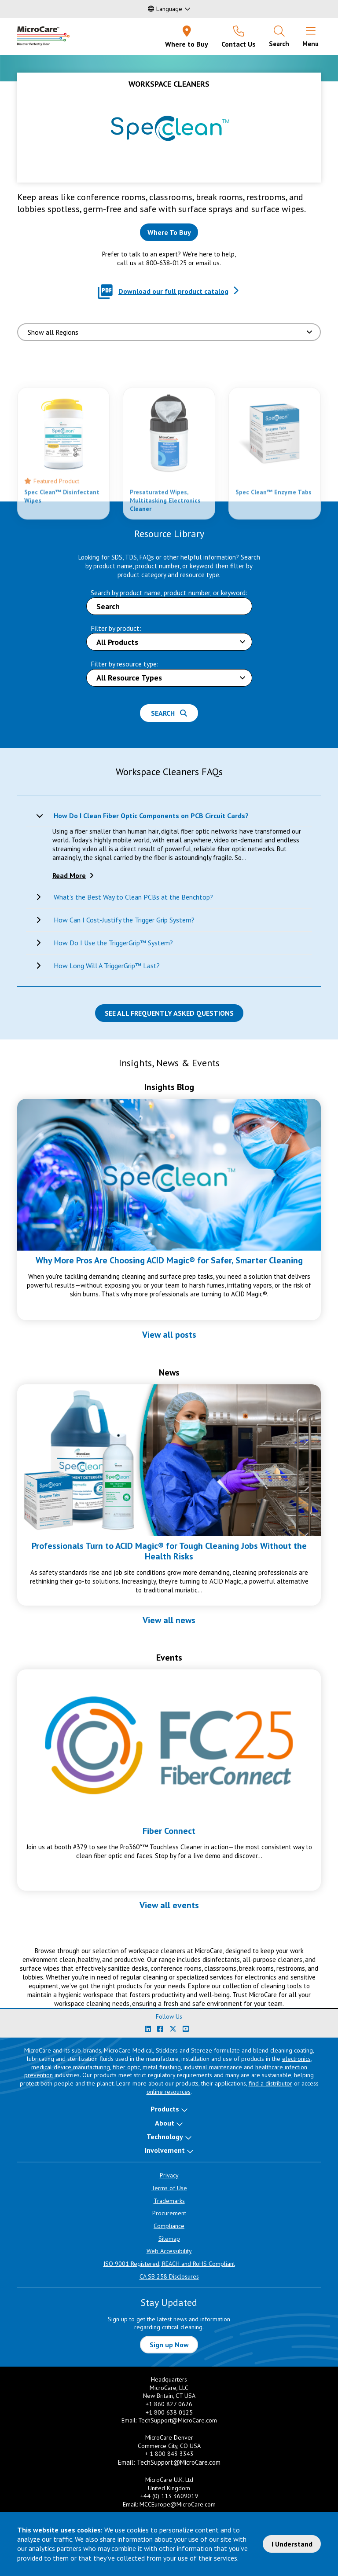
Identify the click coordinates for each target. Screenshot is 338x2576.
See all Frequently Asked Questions (169, 1013)
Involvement (165, 2150)
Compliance (169, 2226)
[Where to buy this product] (169, 232)
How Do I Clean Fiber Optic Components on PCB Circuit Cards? (151, 815)
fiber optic (126, 2067)
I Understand (292, 2543)
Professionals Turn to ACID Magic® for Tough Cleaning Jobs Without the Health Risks (169, 1551)
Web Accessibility (169, 2251)
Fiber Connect (169, 1831)
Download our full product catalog (173, 291)
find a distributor (270, 2083)
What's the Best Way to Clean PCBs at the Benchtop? (133, 897)
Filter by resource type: (124, 663)
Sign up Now (169, 2344)
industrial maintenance (213, 2067)
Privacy (169, 2175)
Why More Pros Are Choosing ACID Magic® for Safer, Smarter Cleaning (169, 1260)
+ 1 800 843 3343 (169, 2454)
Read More (69, 875)
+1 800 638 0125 (169, 2412)
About (164, 2123)
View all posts (169, 1334)
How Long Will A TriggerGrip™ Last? (107, 965)
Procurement (169, 2213)
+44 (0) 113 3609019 (169, 2496)
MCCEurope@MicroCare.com (178, 2504)
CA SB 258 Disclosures (169, 2276)
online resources (169, 2092)
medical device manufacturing (70, 2067)
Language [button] (165, 9)
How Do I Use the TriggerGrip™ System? (113, 942)
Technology (165, 2136)
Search (169, 713)
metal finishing (162, 2067)
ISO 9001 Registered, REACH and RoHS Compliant (169, 2264)
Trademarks (169, 2201)
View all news (169, 1620)
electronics (296, 2059)
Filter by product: (116, 628)
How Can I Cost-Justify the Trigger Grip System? (124, 919)
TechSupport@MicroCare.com (177, 2420)
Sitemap (169, 2239)
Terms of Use (169, 2188)
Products (165, 2108)
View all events (169, 1905)
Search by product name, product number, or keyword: (169, 592)
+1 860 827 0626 (169, 2404)
